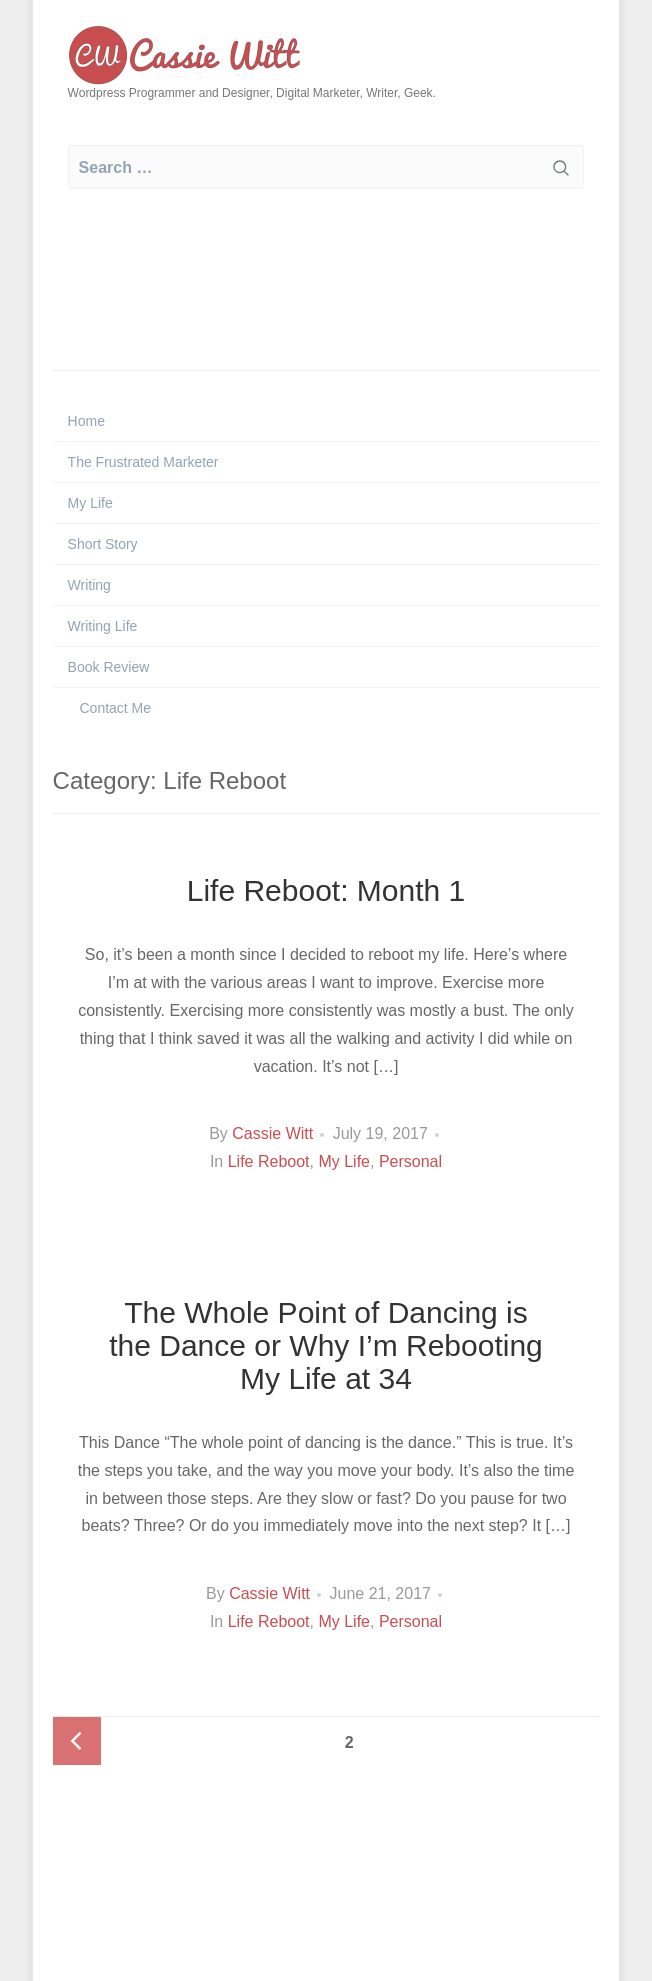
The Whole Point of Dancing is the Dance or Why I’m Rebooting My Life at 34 (326, 1345)
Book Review (109, 667)
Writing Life (103, 626)
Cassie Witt (272, 1133)
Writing (89, 585)
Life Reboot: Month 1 (326, 890)
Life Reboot (269, 1161)
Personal (410, 1161)
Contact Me (113, 708)
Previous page (77, 1741)
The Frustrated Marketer (143, 462)
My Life (90, 503)
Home (86, 421)
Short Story (103, 544)
